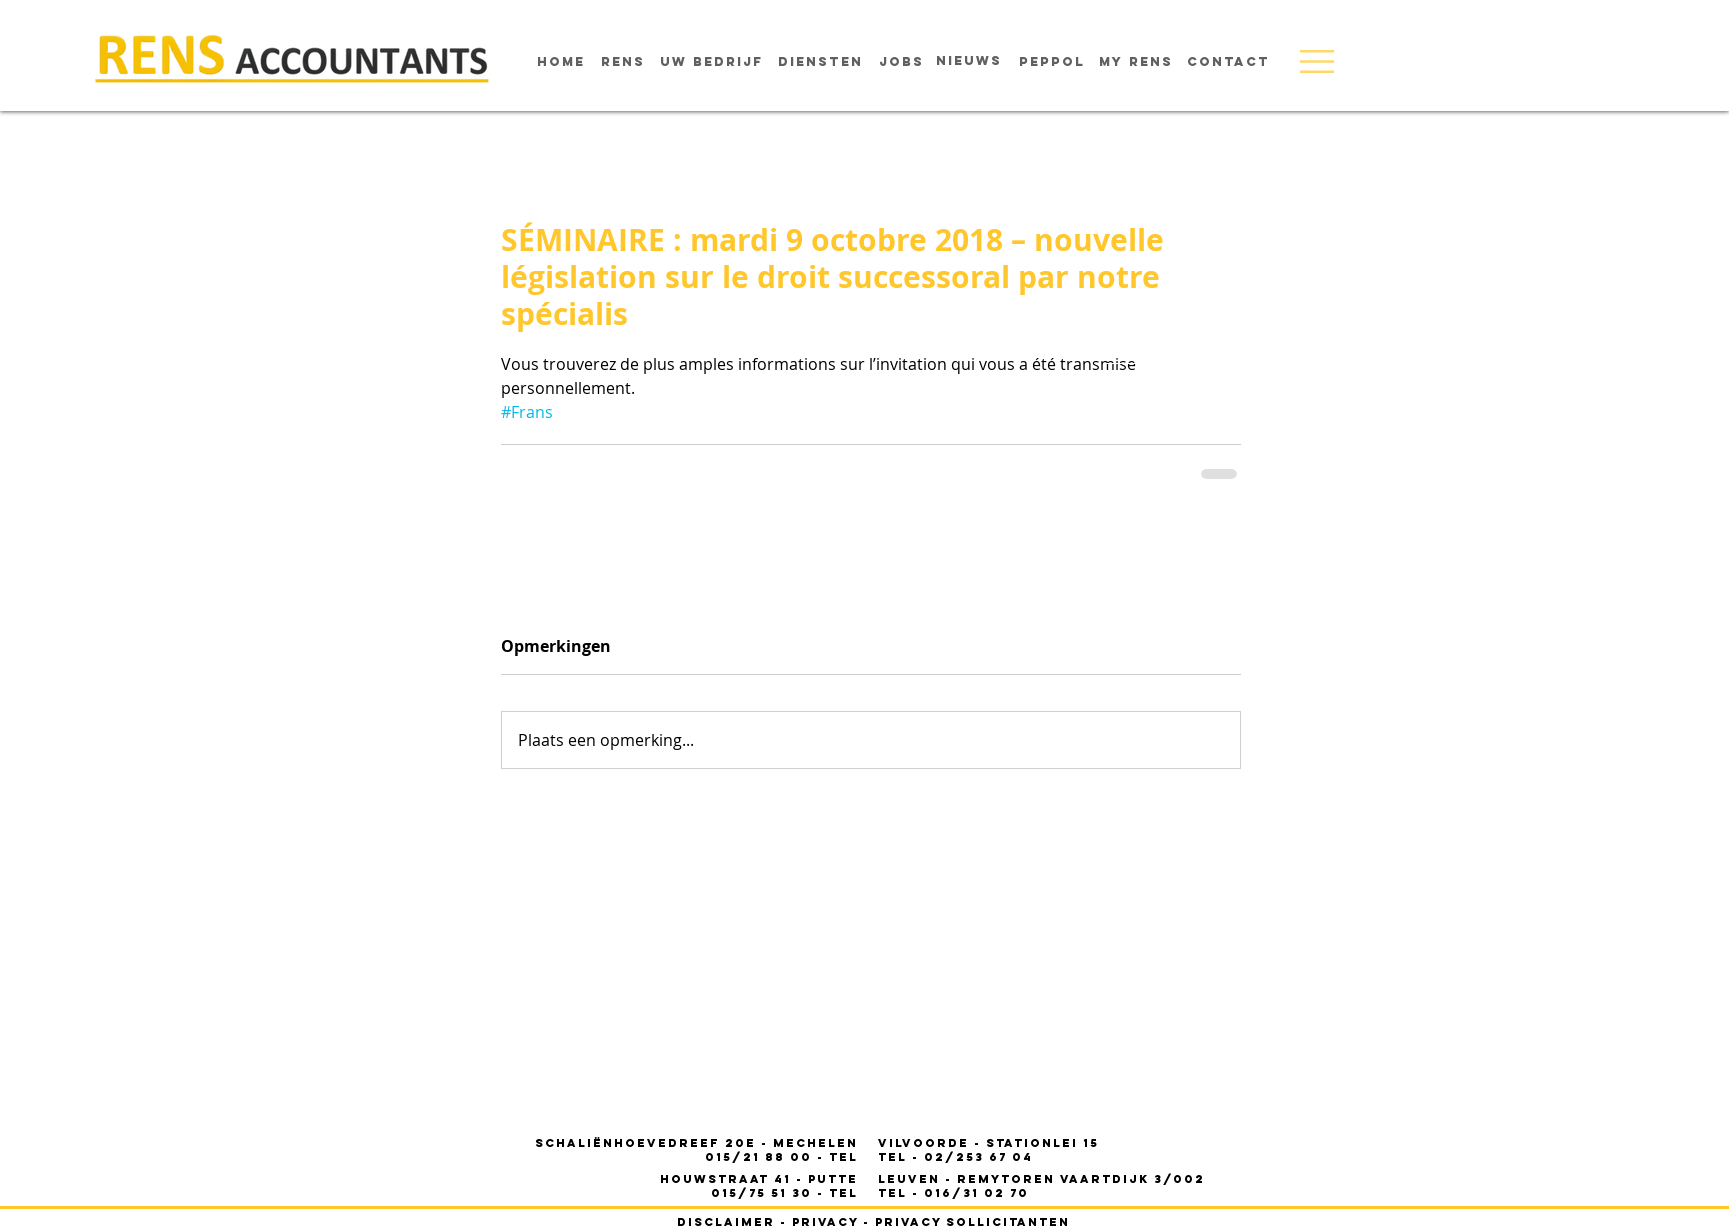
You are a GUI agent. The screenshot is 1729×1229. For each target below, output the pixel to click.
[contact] (1228, 62)
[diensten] (820, 62)
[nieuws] (969, 61)
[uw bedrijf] (711, 62)
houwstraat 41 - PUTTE (759, 1179)
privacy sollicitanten (972, 1222)
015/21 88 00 (761, 1157)
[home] (561, 62)
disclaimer (726, 1222)
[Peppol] (1052, 62)
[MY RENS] (1136, 62)
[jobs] (901, 62)
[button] (1317, 61)
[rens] (623, 62)
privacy (825, 1222)
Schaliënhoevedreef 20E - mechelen (696, 1143)
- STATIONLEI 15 (988, 1143)
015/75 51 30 (764, 1193)
